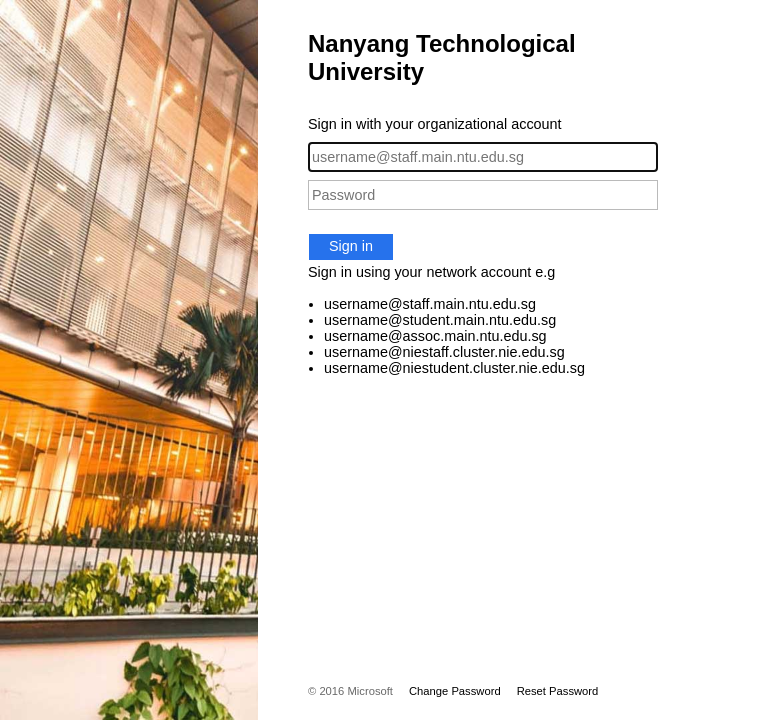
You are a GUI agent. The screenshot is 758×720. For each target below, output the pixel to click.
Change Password (455, 691)
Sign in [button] (351, 246)
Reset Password (558, 691)
